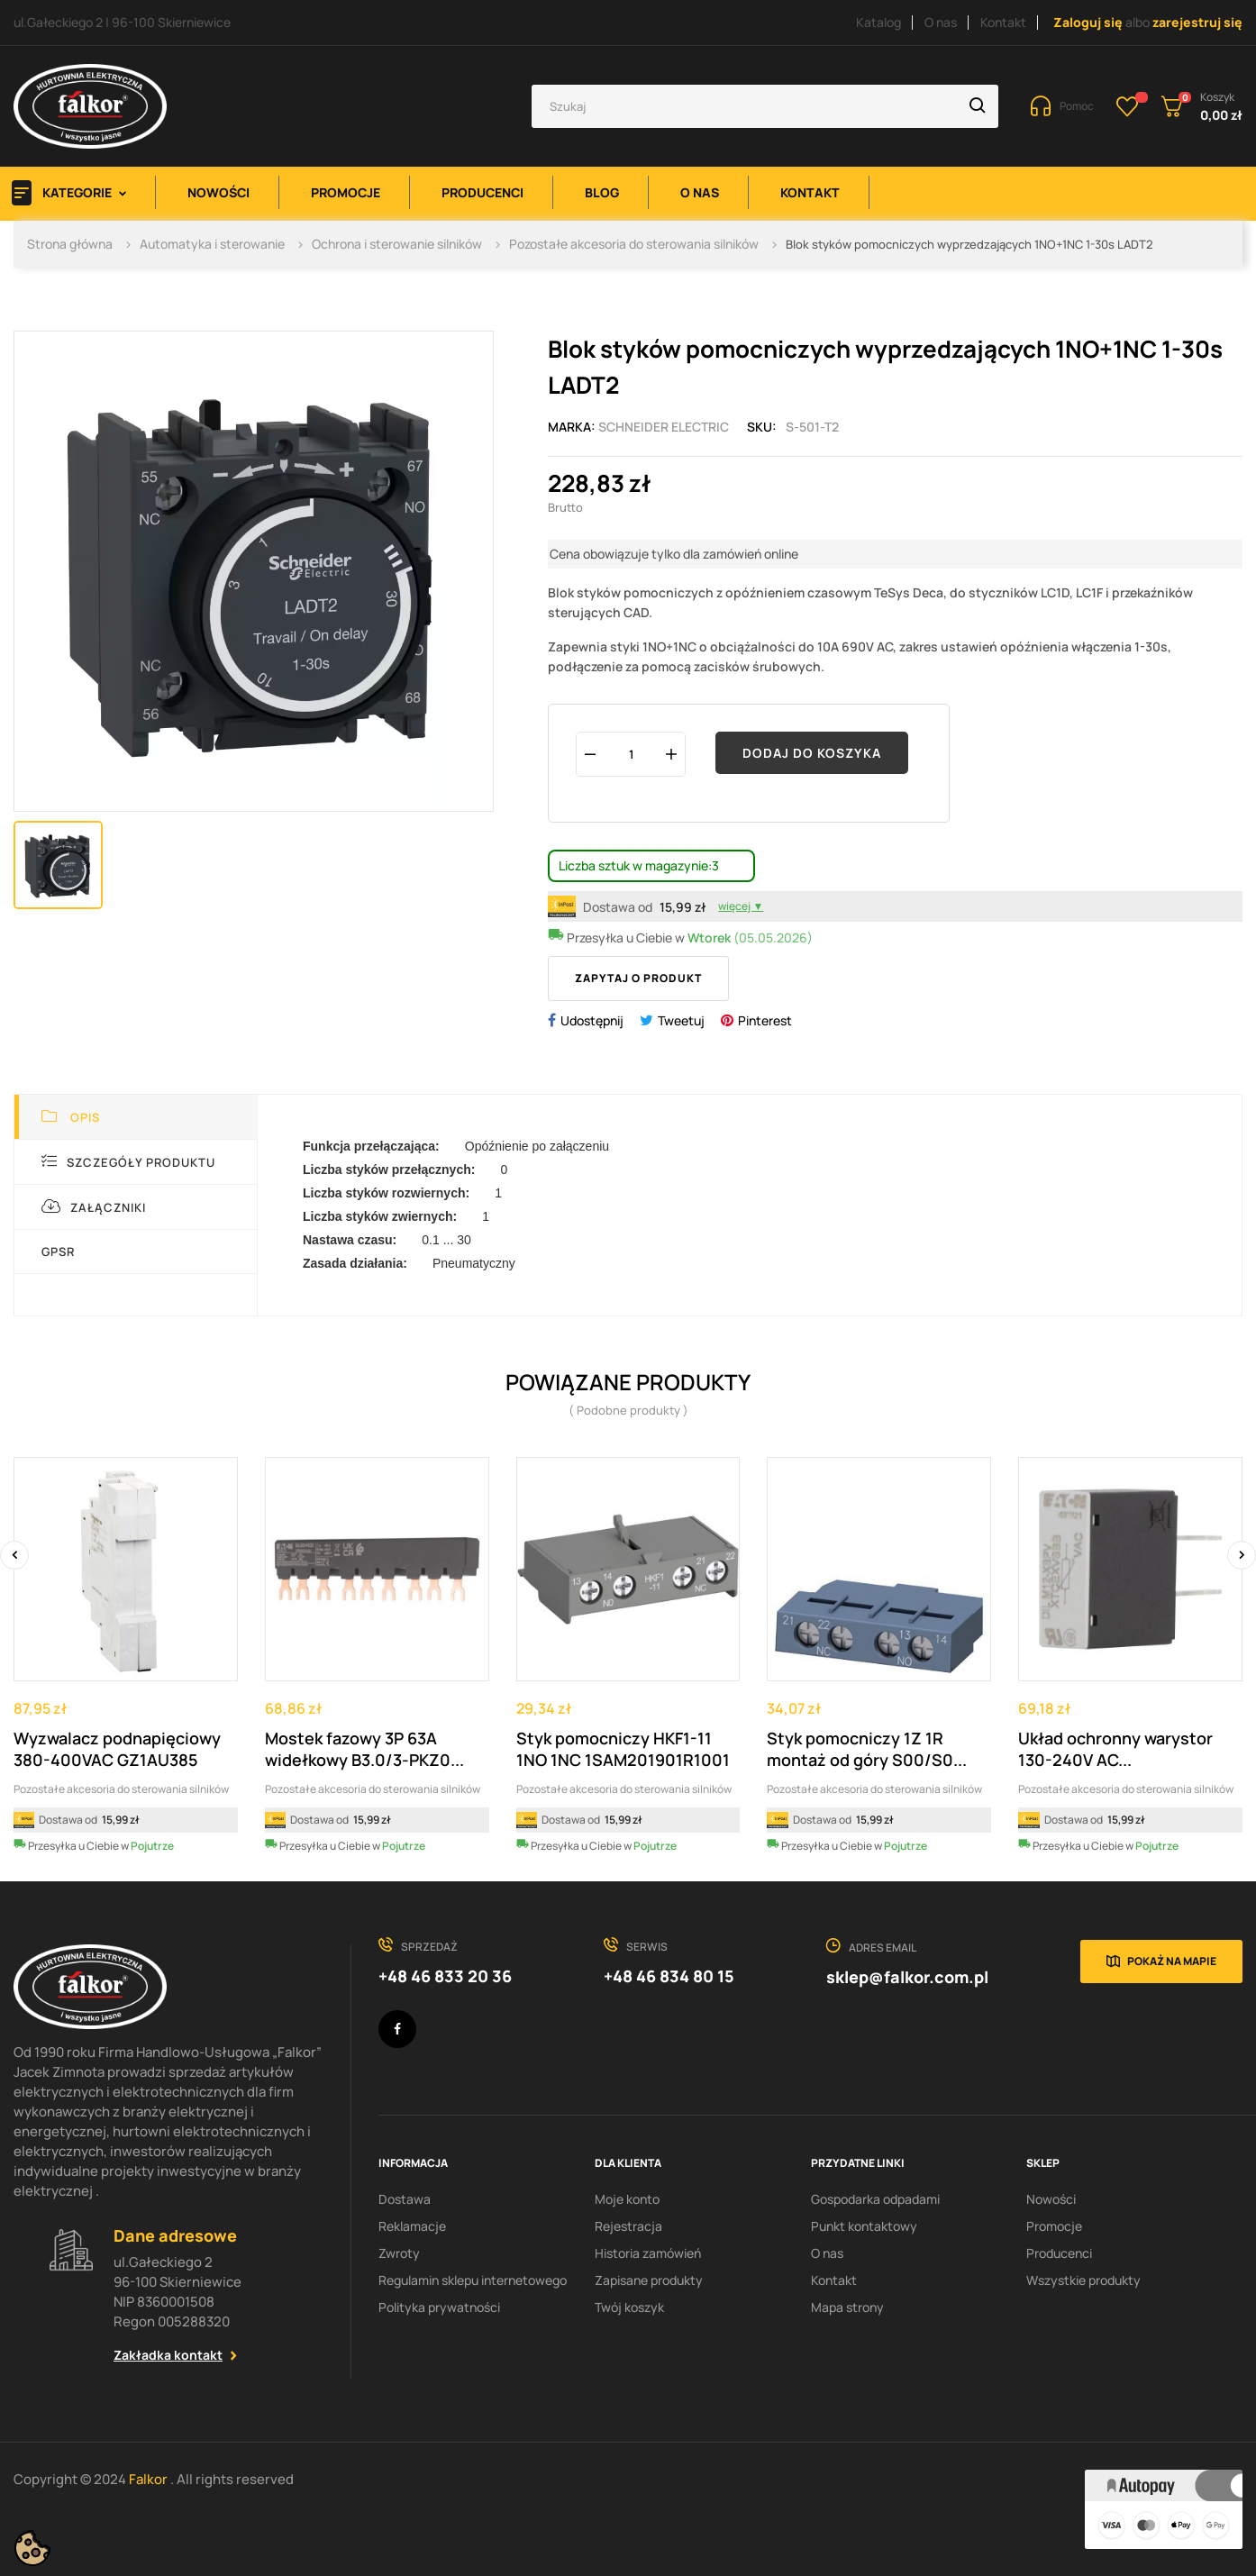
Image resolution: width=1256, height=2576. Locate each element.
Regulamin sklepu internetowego (472, 2280)
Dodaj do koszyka (811, 752)
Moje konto (627, 2198)
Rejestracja (628, 2226)
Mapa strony (847, 2307)
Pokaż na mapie (1171, 1961)
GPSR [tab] (58, 1251)
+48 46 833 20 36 (445, 1976)
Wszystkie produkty (1083, 2280)
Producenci (1059, 2253)
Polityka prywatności (439, 2307)
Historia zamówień (648, 2253)
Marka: (572, 426)
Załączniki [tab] (93, 1206)
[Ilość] (631, 754)
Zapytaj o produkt (638, 978)
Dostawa (404, 2198)
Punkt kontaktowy (864, 2226)
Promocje (1054, 2226)
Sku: (762, 426)
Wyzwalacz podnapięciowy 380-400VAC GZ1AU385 (117, 1748)
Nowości (1051, 2198)
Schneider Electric (663, 426)
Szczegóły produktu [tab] (128, 1161)
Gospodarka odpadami (875, 2198)
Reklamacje (412, 2226)
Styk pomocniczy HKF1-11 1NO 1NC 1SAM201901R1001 (623, 1748)
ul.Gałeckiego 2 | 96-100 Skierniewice (122, 22)
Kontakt (1003, 22)
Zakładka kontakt (168, 2354)
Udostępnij (591, 1020)
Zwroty (399, 2253)
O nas (940, 22)
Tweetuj (681, 1020)
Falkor (149, 2479)
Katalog (878, 22)
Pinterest (765, 1020)
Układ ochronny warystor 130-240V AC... (1115, 1748)
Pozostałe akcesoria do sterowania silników (121, 1789)
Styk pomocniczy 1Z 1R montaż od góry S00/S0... (867, 1748)
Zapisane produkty (649, 2280)
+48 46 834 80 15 (669, 1976)
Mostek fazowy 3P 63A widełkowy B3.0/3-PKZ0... (364, 1748)
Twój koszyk (629, 2307)
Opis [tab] (70, 1116)
